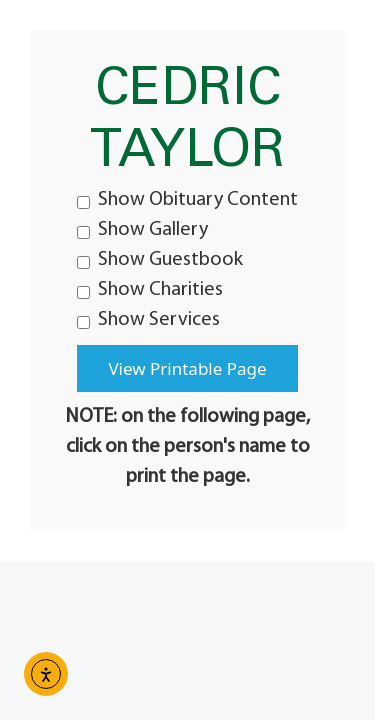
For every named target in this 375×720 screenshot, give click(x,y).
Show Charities (150, 290)
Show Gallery (142, 230)
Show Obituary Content (187, 200)
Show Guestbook (160, 260)
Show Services (148, 320)
